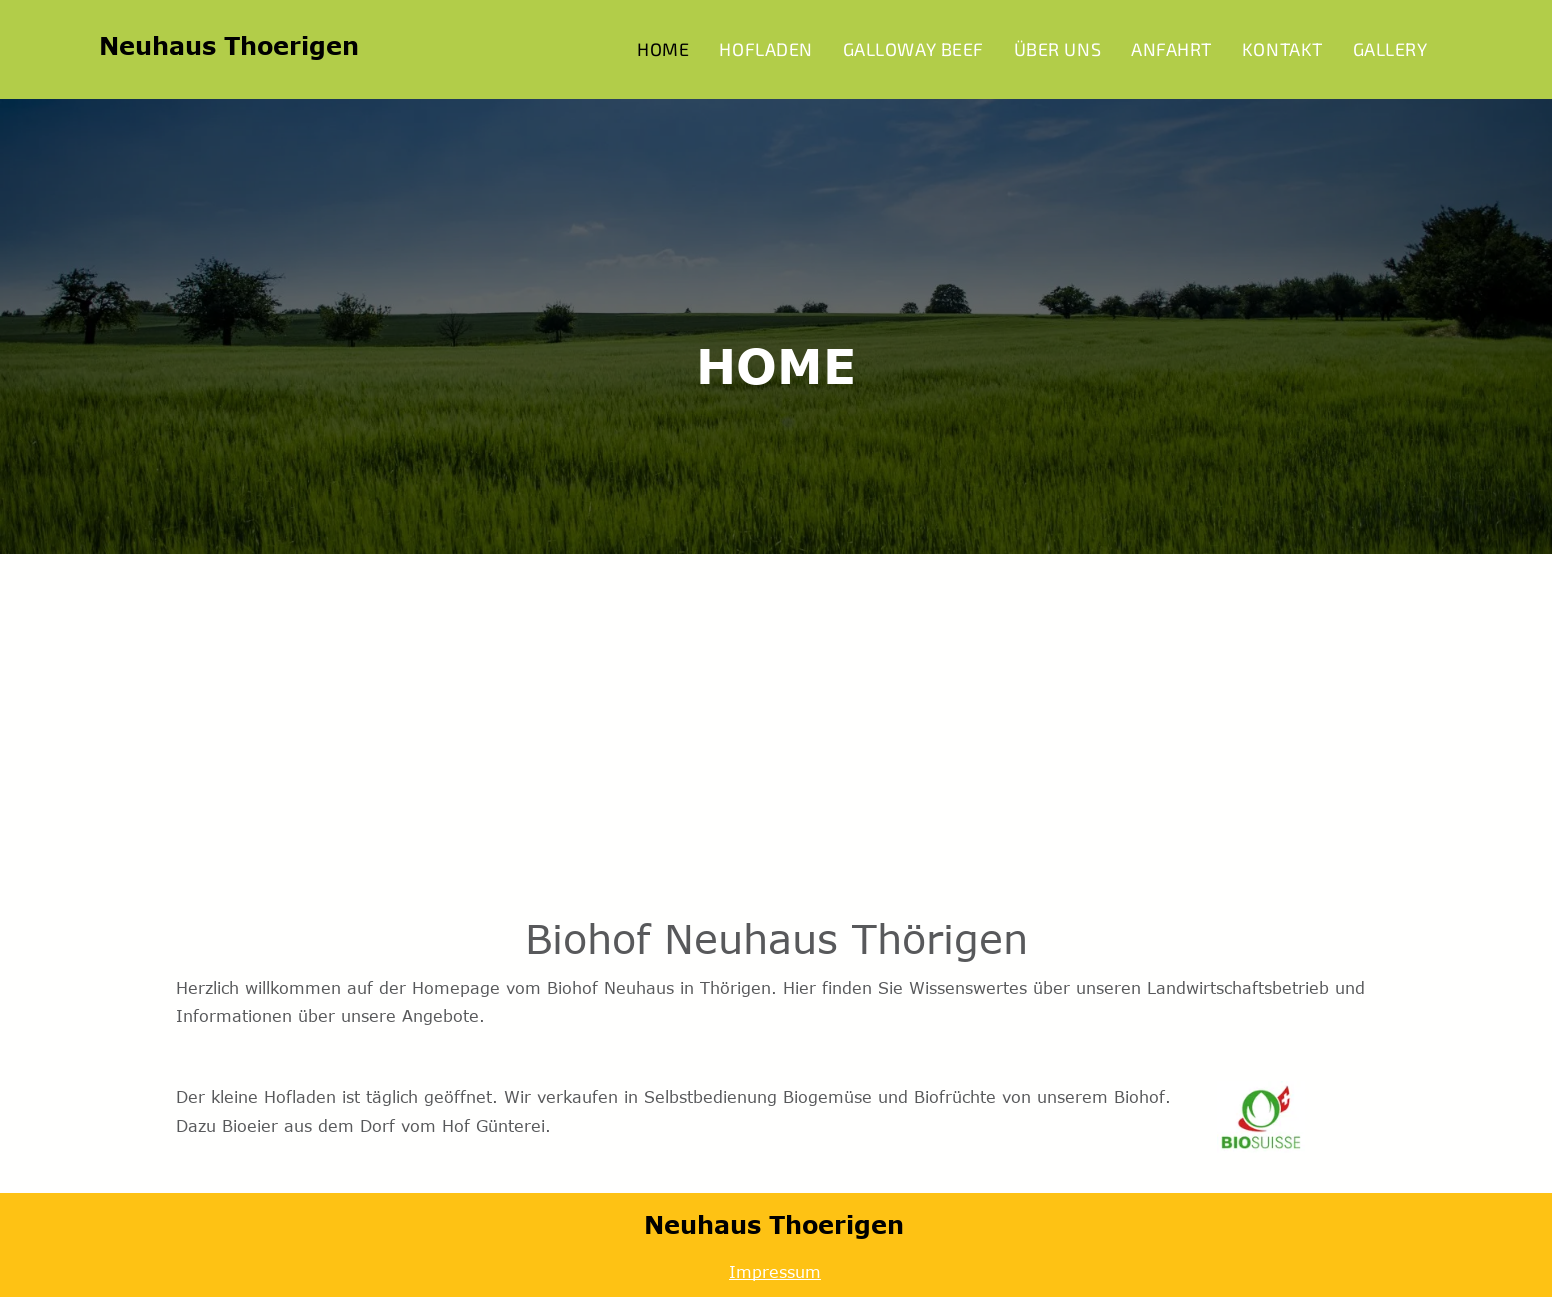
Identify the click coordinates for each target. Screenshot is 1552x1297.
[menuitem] (663, 49)
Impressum (775, 1272)
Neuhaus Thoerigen (229, 45)
